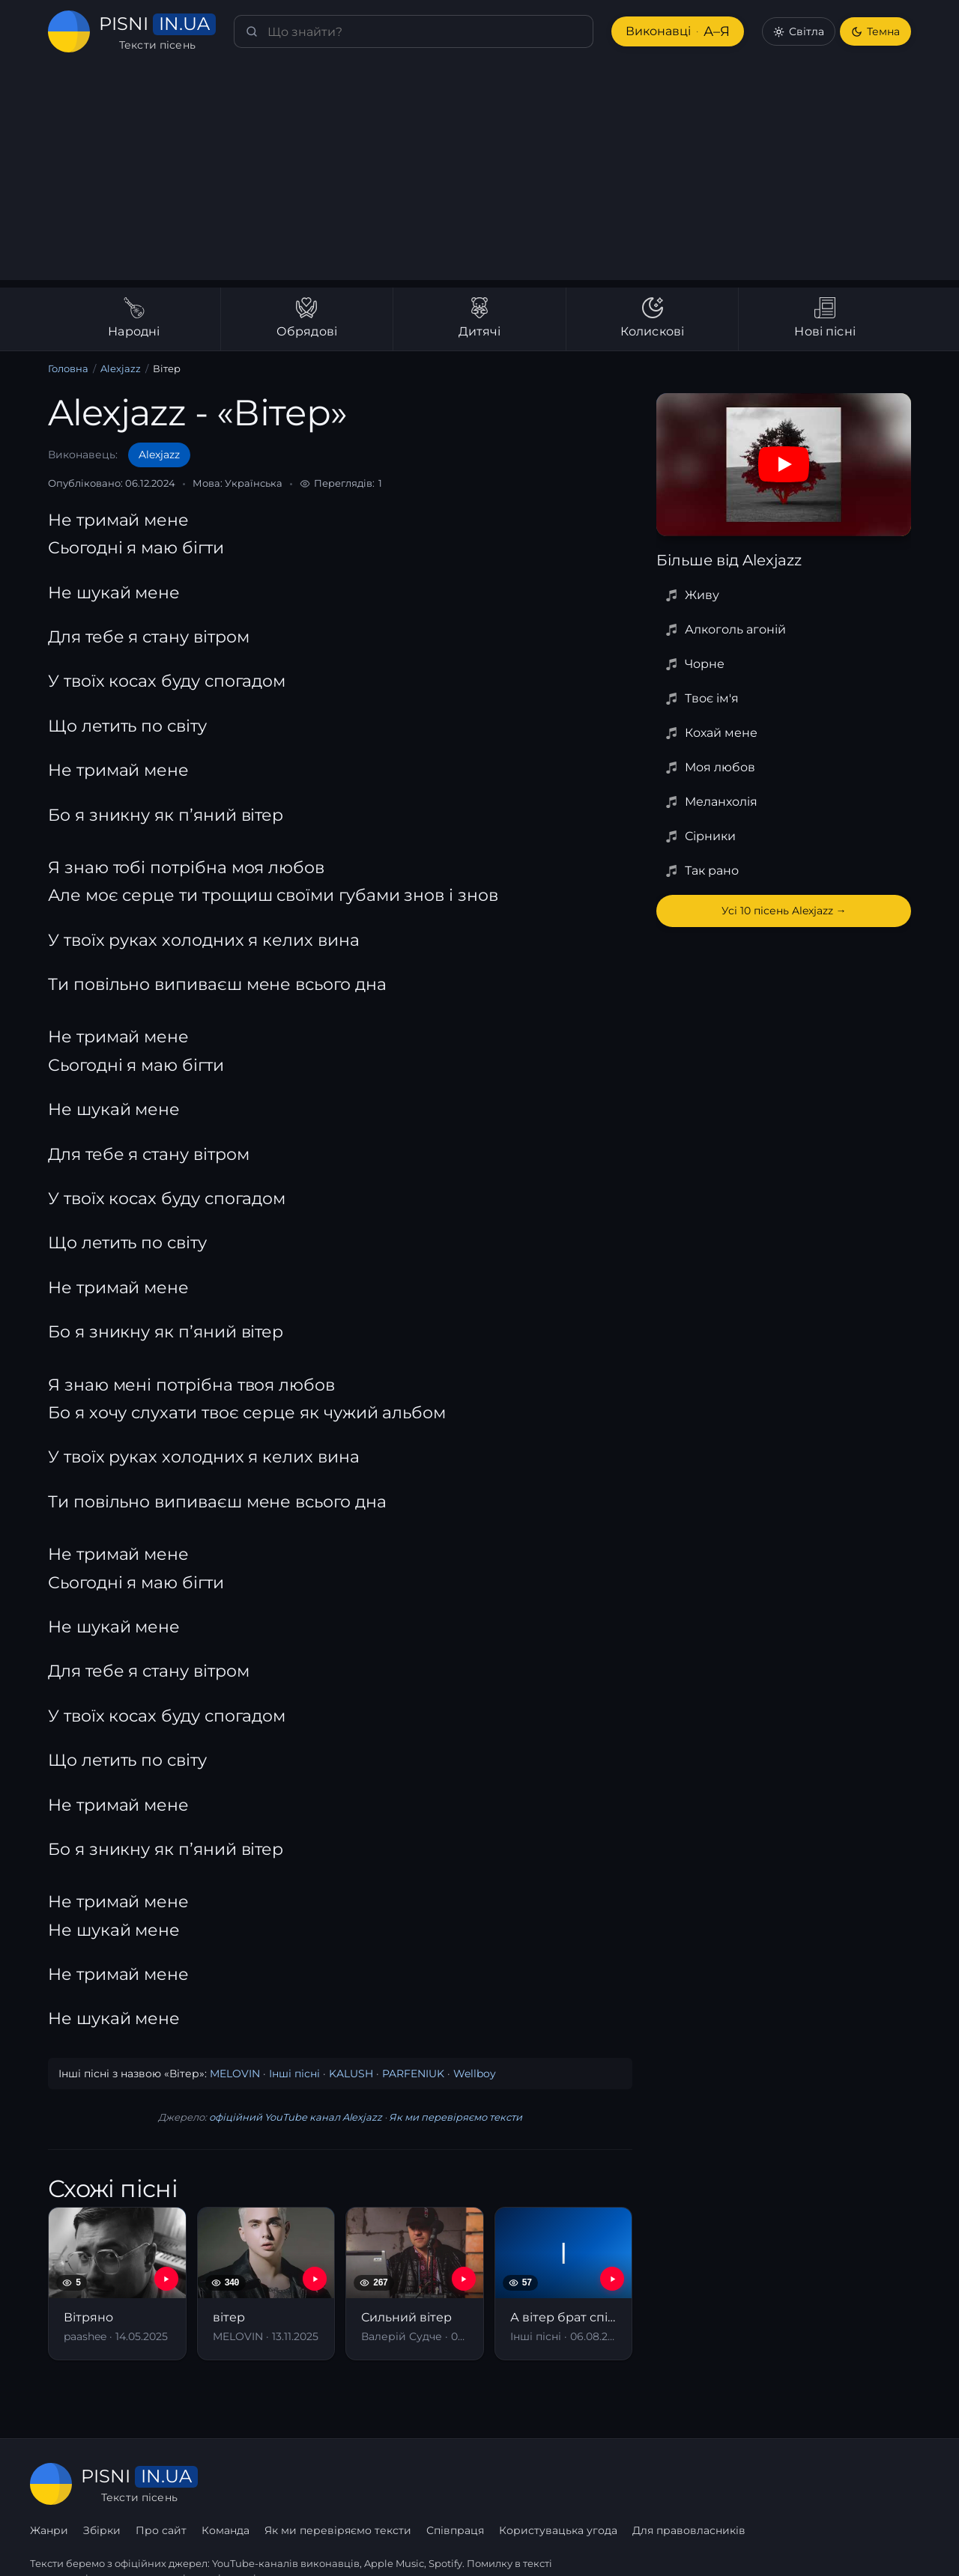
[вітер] (266, 2284)
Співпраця (639, 2484)
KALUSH (339, 2074)
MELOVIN (230, 2074)
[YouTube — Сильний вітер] (464, 2279)
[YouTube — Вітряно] (166, 2279)
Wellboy (447, 2074)
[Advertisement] (479, 175)
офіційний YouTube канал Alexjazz (295, 2117)
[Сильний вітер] (414, 2284)
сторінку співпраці (209, 2545)
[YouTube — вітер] (315, 2279)
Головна (68, 368)
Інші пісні (286, 2074)
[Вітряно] (117, 2284)
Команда (411, 2484)
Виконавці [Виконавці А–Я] (676, 32)
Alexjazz (119, 368)
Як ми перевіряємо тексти (451, 2117)
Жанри (235, 2484)
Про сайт (346, 2484)
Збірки (287, 2484)
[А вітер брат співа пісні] (563, 2284)
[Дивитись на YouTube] (783, 464)
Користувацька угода (742, 2484)
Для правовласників (873, 2484)
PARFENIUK (394, 2074)
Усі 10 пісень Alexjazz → (784, 911)
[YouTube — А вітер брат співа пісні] (612, 2279)
